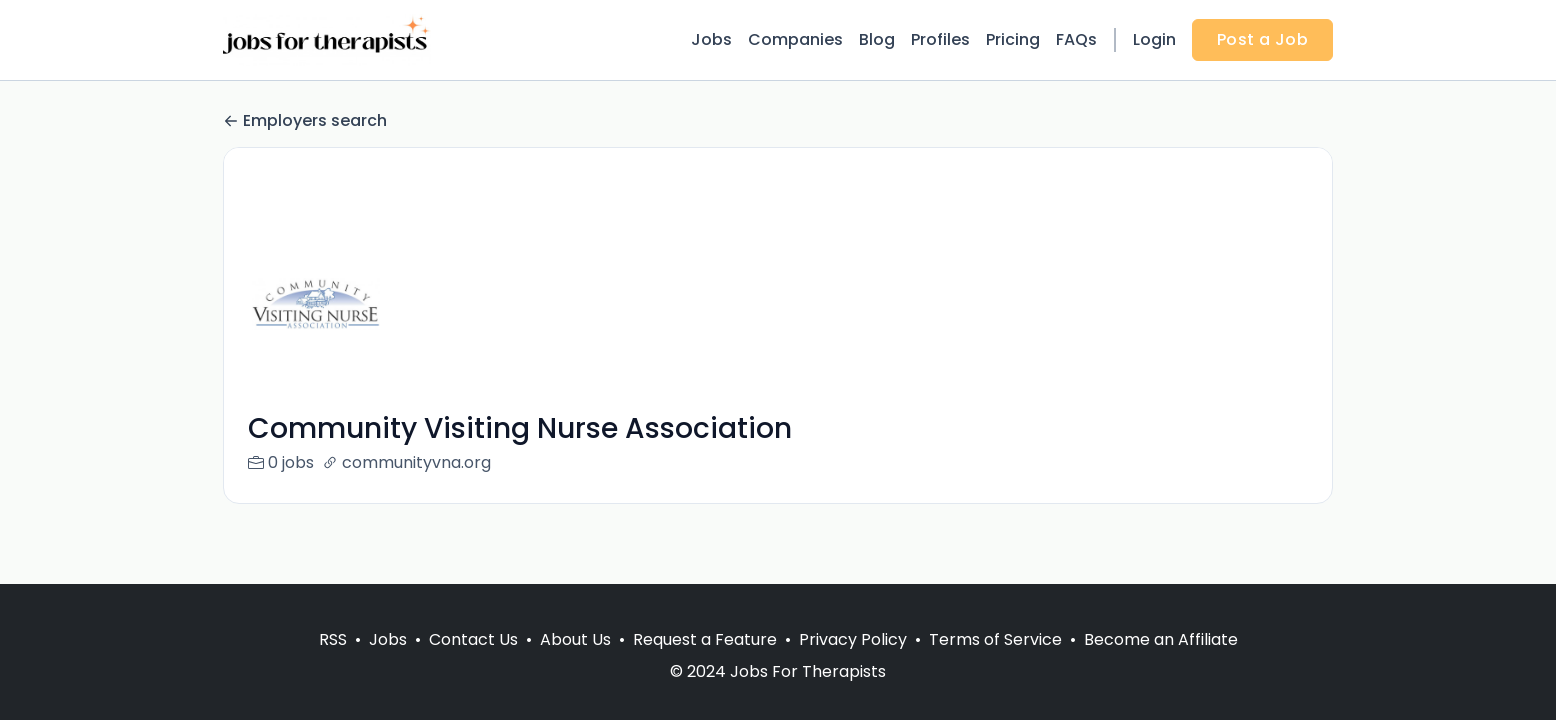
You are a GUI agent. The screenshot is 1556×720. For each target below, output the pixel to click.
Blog (877, 39)
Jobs (711, 39)
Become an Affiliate (1161, 639)
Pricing (1013, 39)
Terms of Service (995, 639)
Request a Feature (705, 639)
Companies (795, 39)
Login (1154, 39)
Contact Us (473, 639)
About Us (575, 639)
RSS (333, 639)
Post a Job (1262, 39)
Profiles (940, 39)
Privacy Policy (853, 639)
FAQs (1076, 39)
